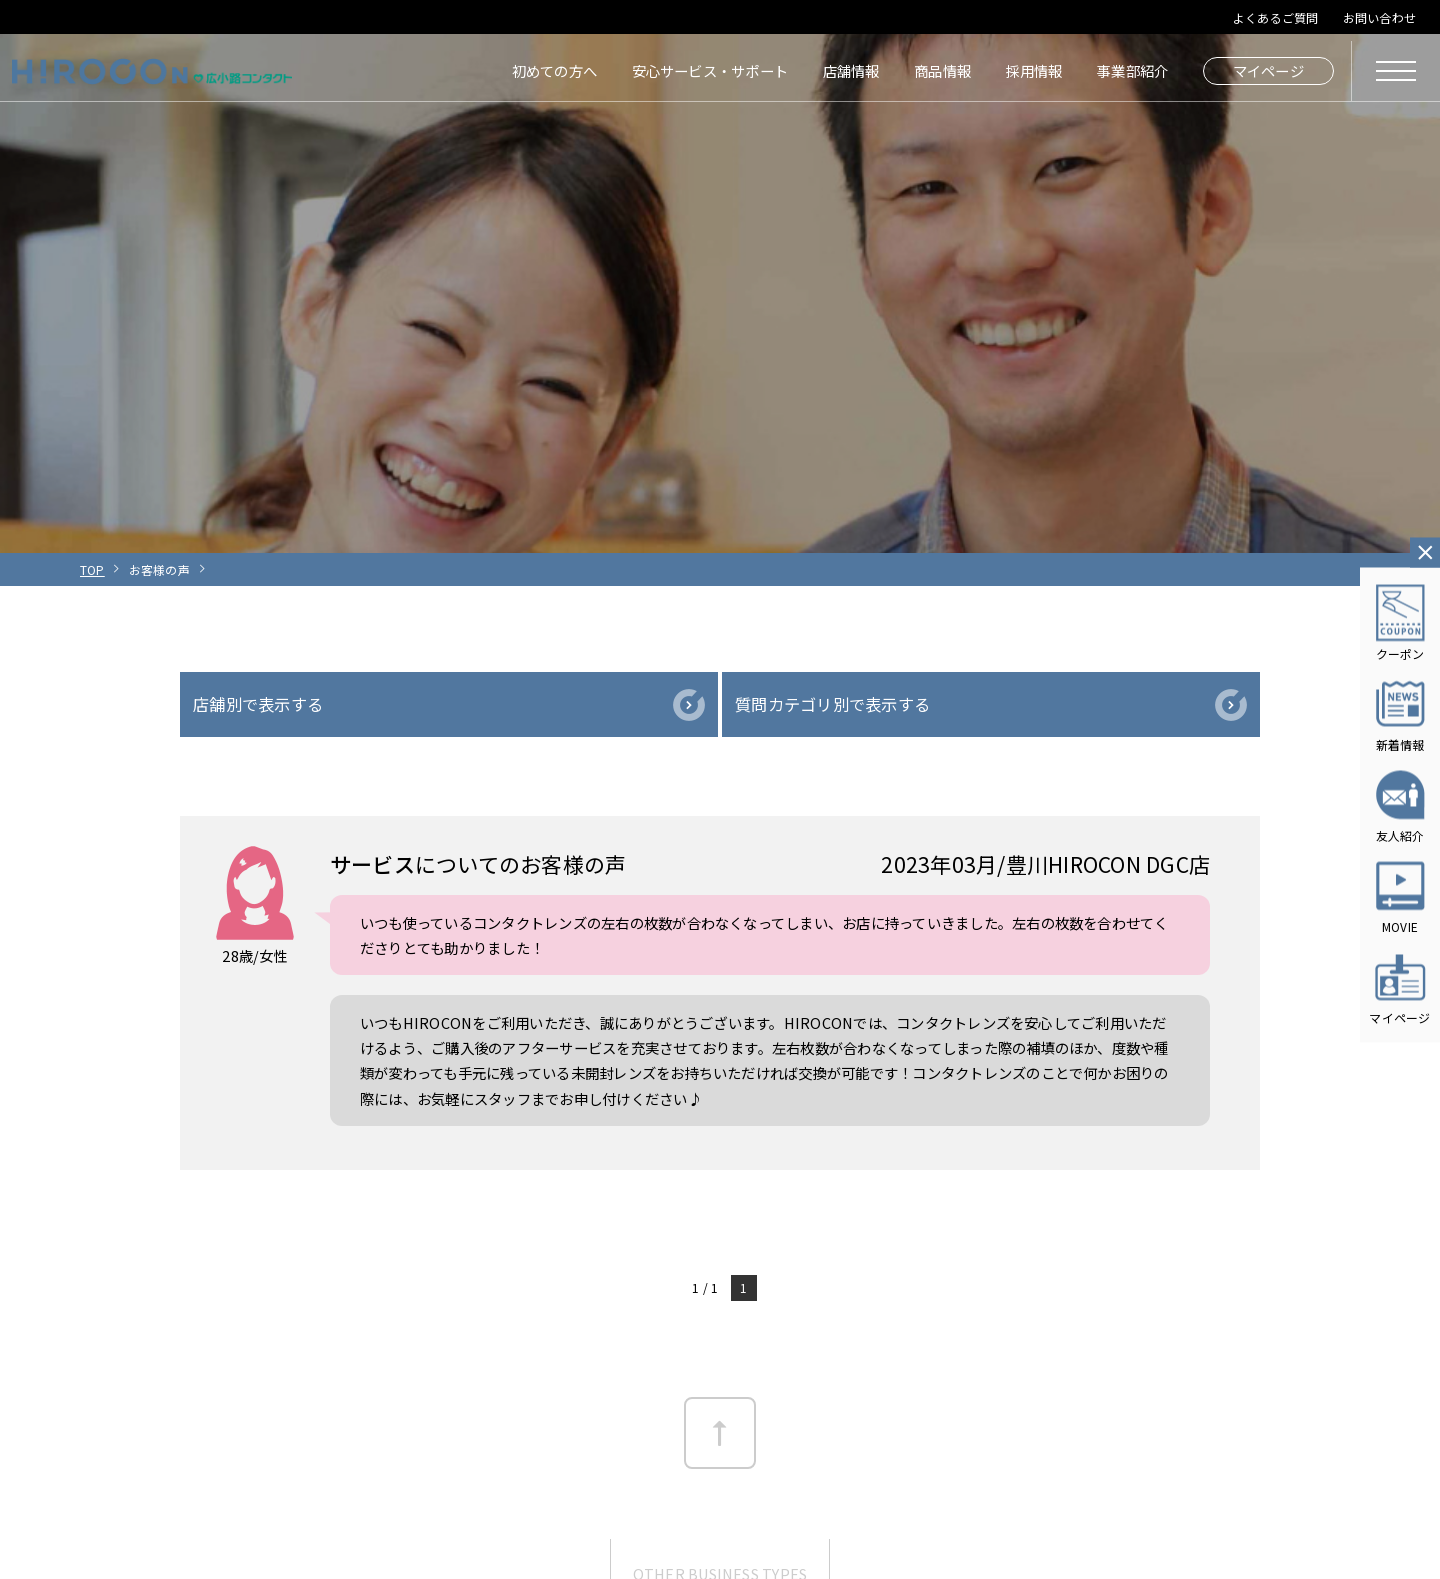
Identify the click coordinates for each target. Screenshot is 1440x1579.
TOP (92, 569)
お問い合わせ (1379, 17)
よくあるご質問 (1276, 17)
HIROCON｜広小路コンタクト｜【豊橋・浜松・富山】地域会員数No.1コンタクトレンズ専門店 (152, 71)
